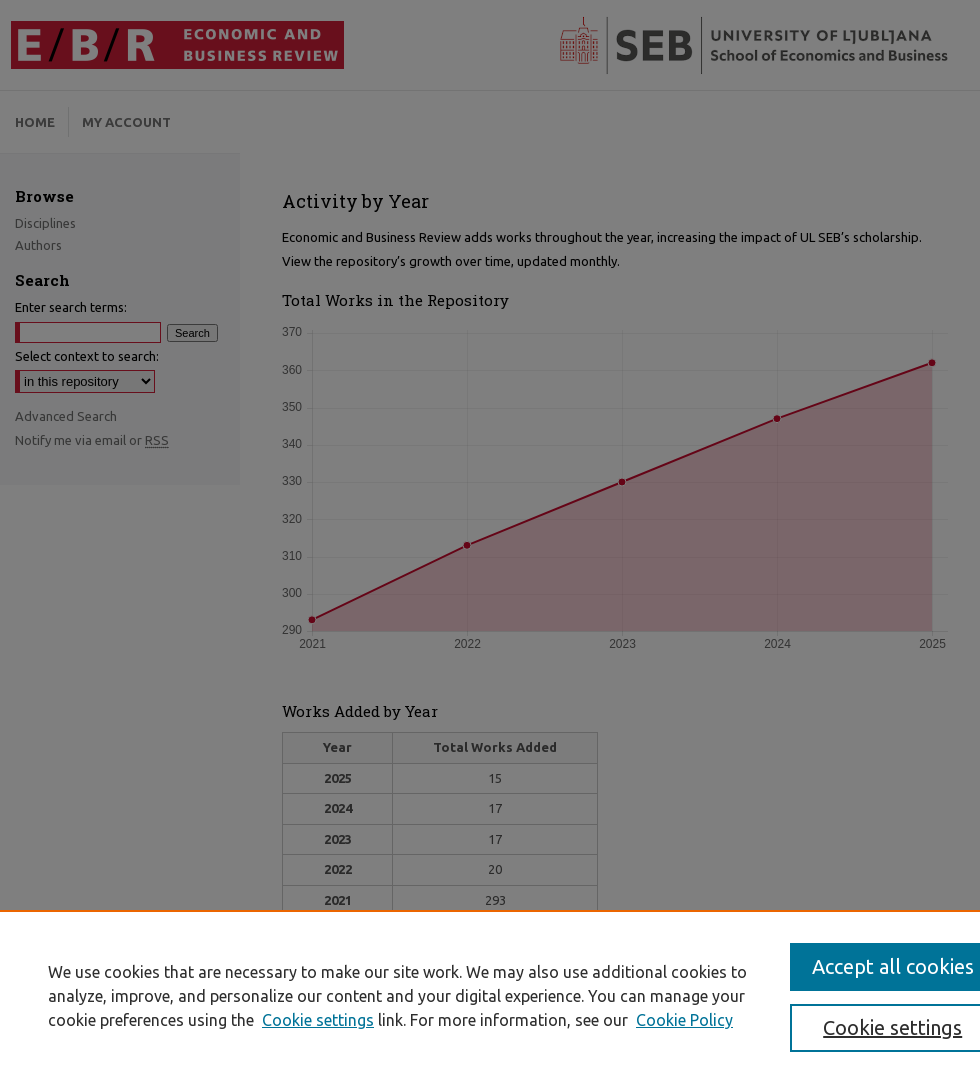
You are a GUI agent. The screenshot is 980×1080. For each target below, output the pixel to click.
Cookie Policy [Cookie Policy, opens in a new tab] (684, 1020)
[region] (490, 995)
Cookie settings (318, 1020)
